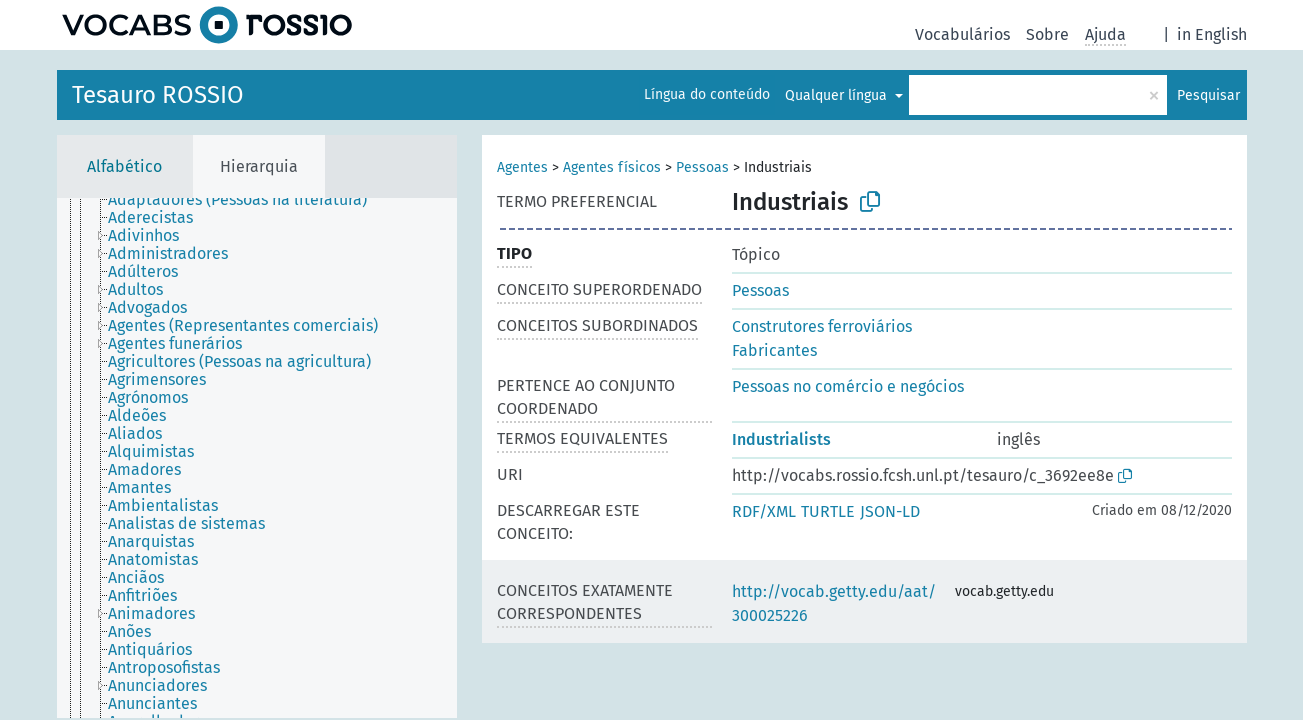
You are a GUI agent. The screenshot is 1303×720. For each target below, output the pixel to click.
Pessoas (702, 167)
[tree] (257, 458)
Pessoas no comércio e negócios (848, 386)
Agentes (522, 167)
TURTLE (828, 511)
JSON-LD (890, 511)
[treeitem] (246, 200)
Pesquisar (1208, 95)
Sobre (1047, 34)
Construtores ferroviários (822, 326)
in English (1212, 34)
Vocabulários (962, 34)
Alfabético (124, 166)
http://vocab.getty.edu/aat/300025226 (834, 603)
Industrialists (781, 439)
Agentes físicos (612, 167)
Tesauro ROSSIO (158, 95)
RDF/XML (764, 511)
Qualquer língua (838, 95)
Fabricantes (774, 350)
